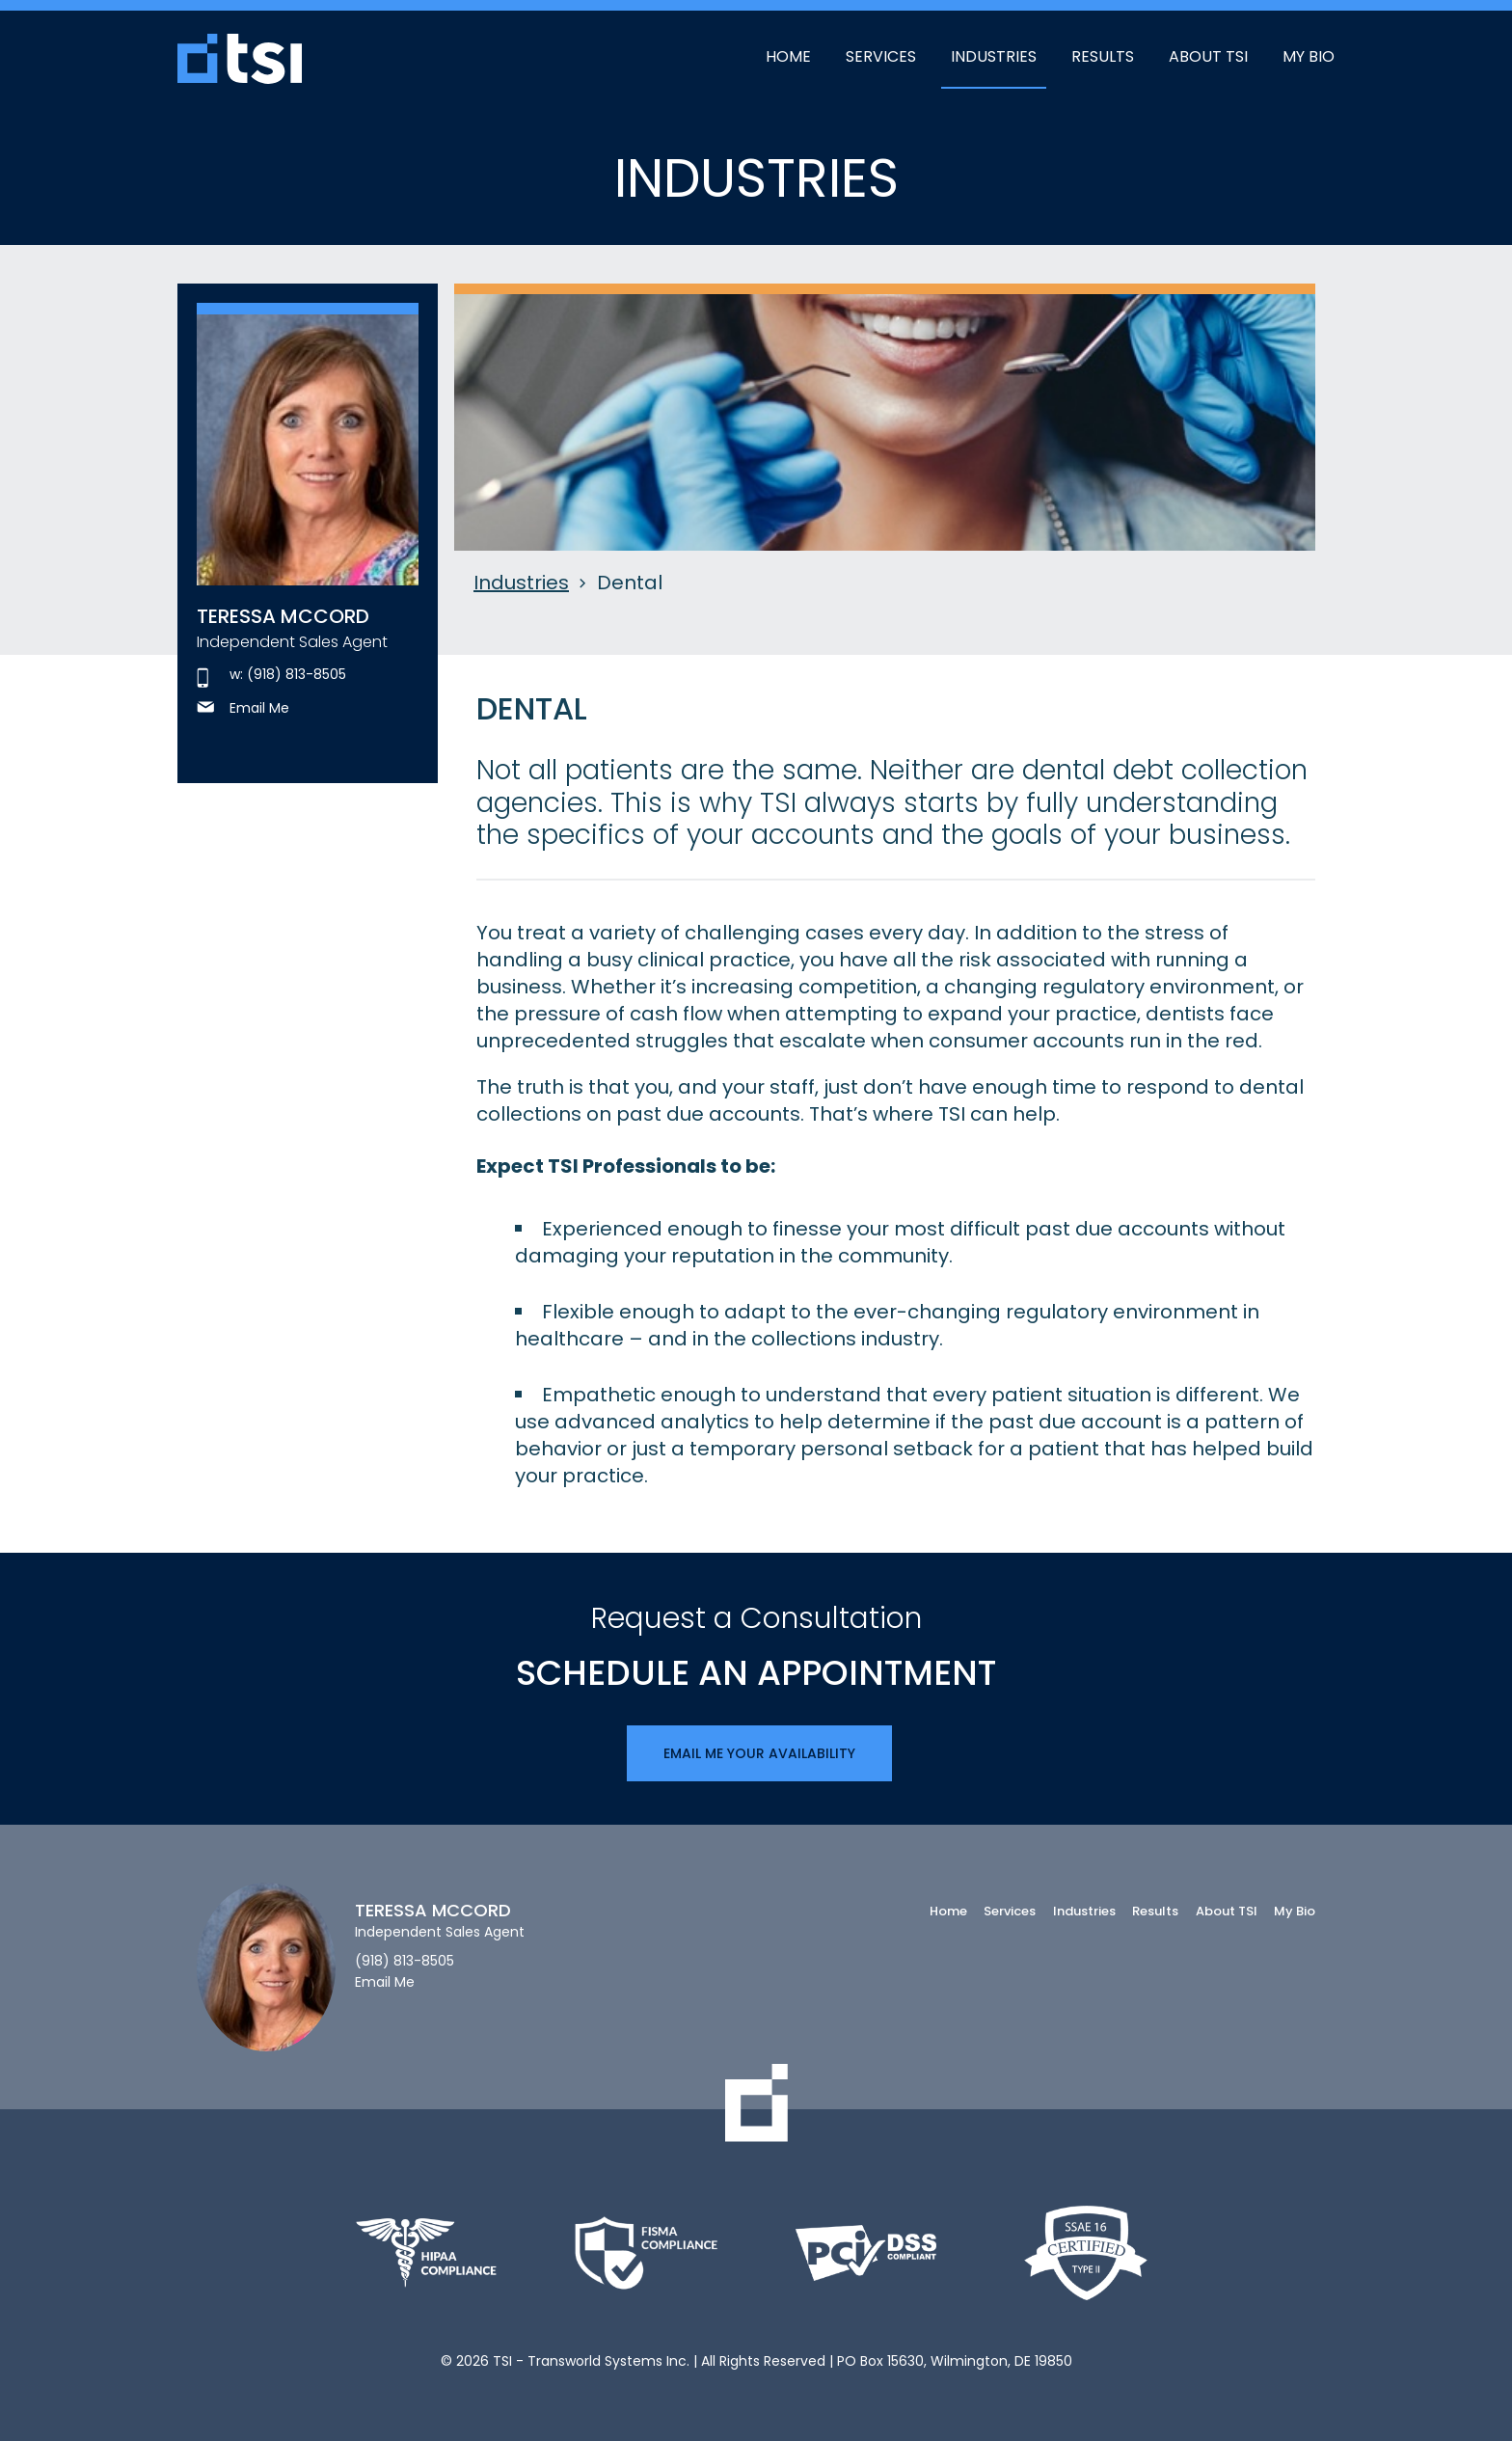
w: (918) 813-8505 (271, 675)
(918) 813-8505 (404, 1961)
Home (788, 56)
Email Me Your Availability (759, 1753)
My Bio (1308, 56)
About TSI (1208, 56)
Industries (994, 56)
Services (881, 56)
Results (1102, 56)
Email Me (243, 708)
